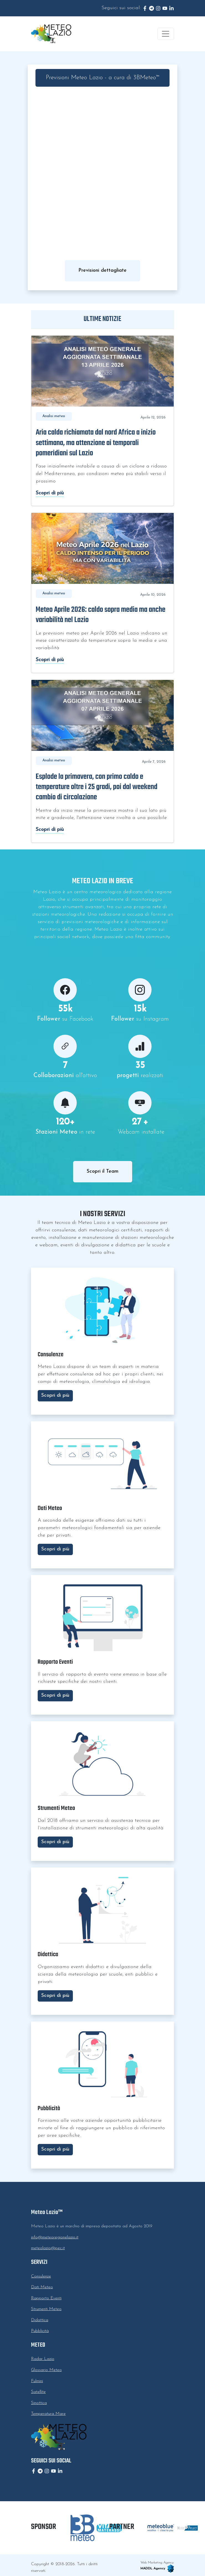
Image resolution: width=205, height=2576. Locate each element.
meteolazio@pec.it (48, 2248)
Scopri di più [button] (55, 1395)
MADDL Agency (157, 2568)
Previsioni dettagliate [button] (102, 270)
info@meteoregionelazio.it (54, 2237)
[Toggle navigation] (165, 34)
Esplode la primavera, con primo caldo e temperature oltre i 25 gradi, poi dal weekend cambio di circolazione (96, 787)
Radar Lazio (42, 2359)
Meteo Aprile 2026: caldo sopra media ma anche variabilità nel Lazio (100, 614)
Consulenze (41, 2276)
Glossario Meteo (46, 2370)
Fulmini (37, 2381)
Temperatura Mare (48, 2413)
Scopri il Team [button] (103, 1171)
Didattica (39, 2320)
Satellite (38, 2392)
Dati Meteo (42, 2287)
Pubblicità (40, 2331)
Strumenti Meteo (46, 2309)
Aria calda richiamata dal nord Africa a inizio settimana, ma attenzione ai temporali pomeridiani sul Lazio (96, 442)
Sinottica (39, 2403)
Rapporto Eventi (46, 2298)
